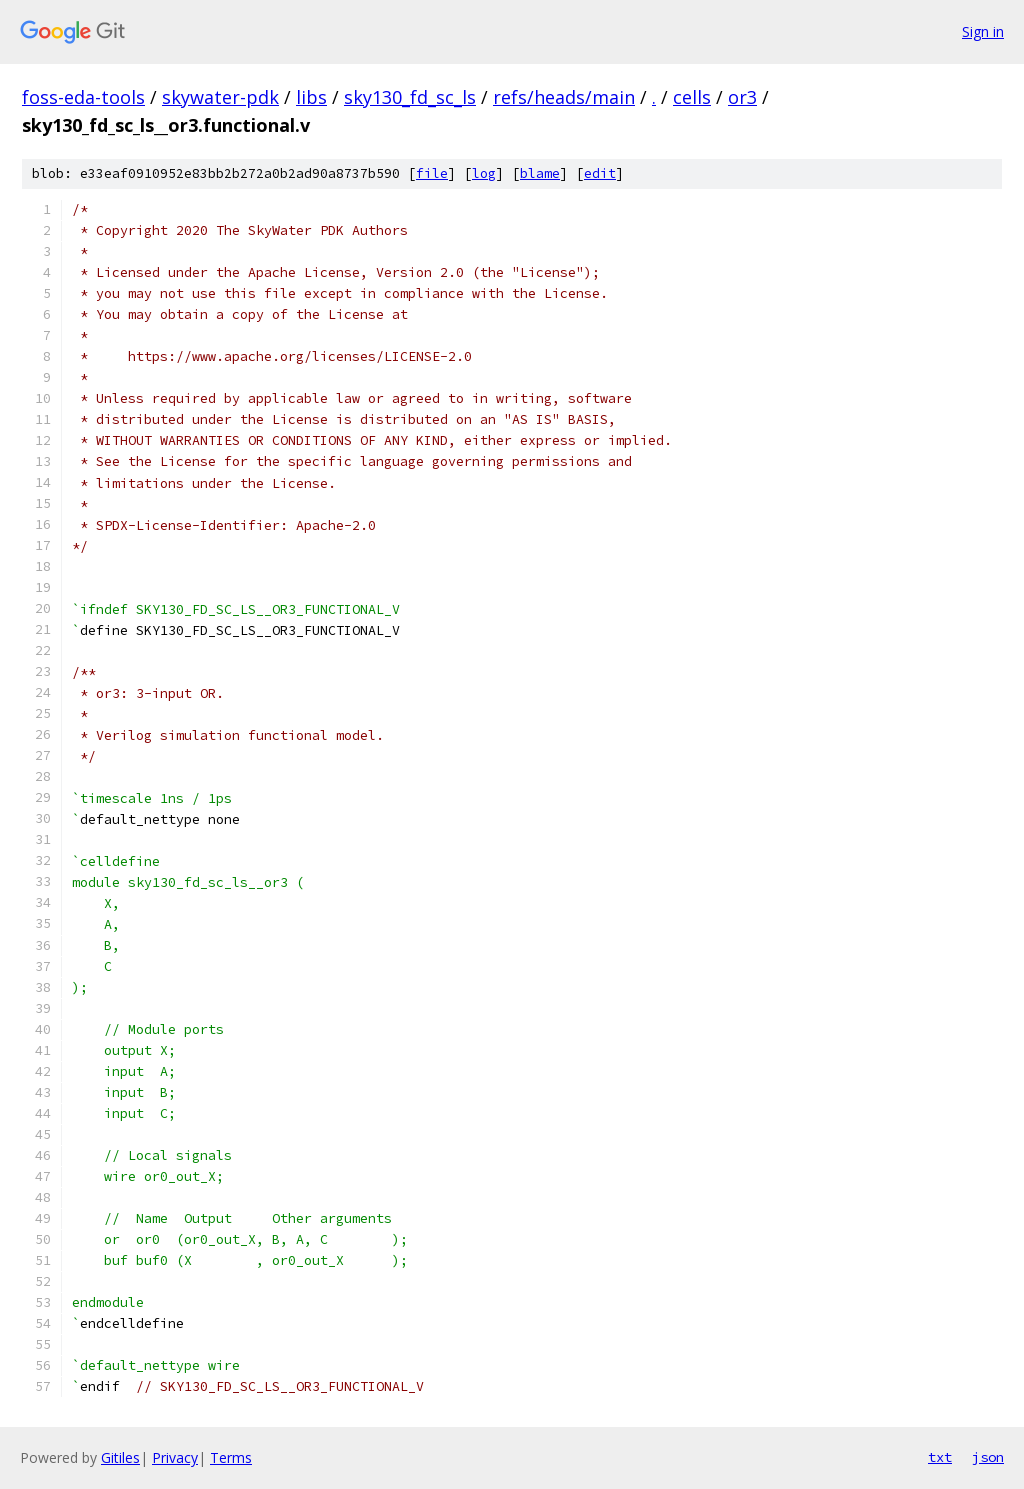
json (988, 1457)
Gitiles (120, 1457)
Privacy (175, 1457)
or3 (742, 97)
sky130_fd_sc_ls (410, 97)
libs (311, 97)
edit (600, 173)
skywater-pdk (220, 97)
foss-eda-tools (83, 97)
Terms (231, 1457)
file (432, 173)
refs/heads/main (564, 97)
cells (692, 97)
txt (940, 1457)
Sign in (983, 31)
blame (540, 173)
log (484, 173)
